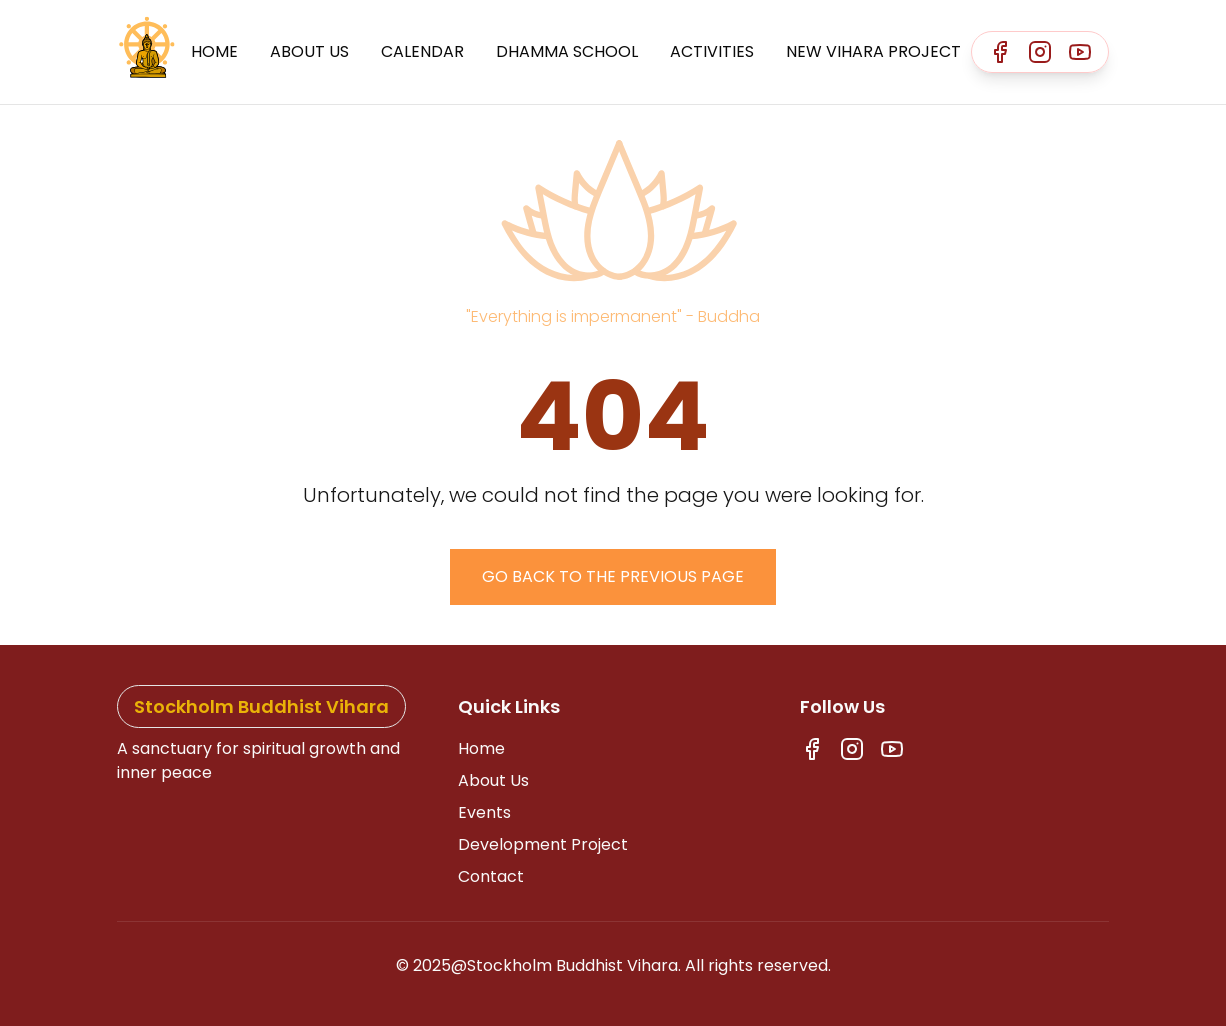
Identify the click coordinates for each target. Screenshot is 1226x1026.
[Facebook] (1000, 52)
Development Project (543, 844)
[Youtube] (1080, 52)
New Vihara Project (873, 51)
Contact (491, 876)
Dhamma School (567, 51)
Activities (712, 51)
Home (214, 51)
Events (484, 812)
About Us (309, 51)
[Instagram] (1040, 52)
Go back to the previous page (613, 576)
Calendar (422, 51)
